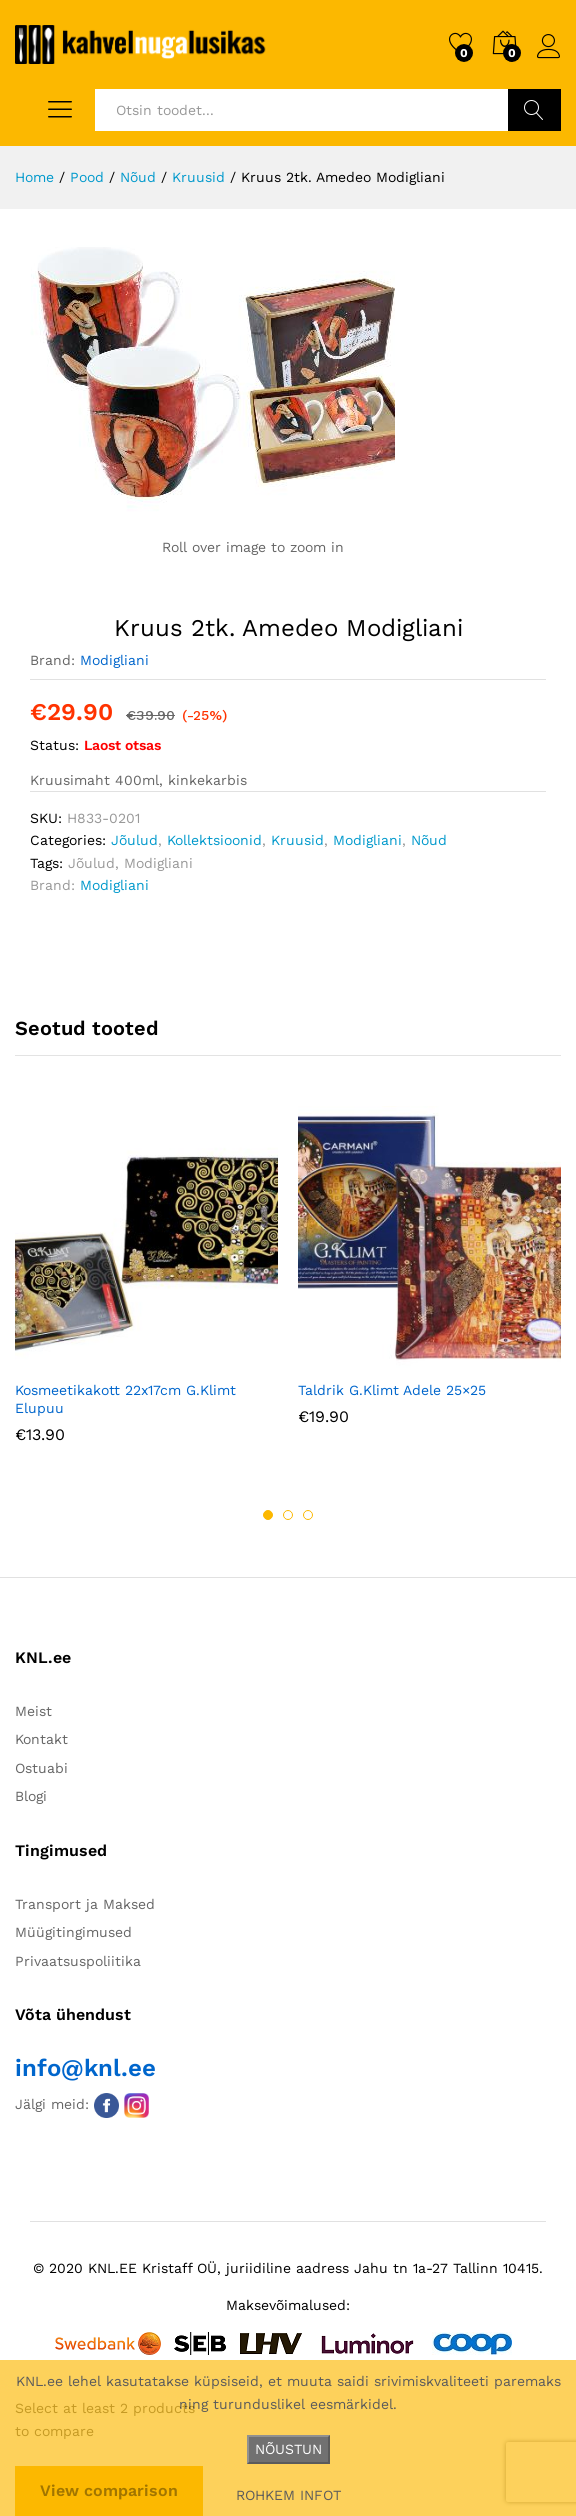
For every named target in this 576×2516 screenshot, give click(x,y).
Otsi (534, 110)
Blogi (31, 1796)
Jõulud (134, 840)
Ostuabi (41, 1768)
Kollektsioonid (214, 840)
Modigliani (114, 660)
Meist (33, 1711)
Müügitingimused (73, 1932)
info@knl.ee (85, 2068)
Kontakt (41, 1739)
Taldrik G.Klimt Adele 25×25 (392, 1390)
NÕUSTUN (288, 2449)
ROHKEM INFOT (288, 2495)
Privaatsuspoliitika (78, 1961)
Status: (54, 745)
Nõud (429, 840)
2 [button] (288, 1515)
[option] (146, 1289)
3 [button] (308, 1515)
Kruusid (297, 840)
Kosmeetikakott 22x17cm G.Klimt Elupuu (125, 1399)
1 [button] (268, 1515)
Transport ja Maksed (85, 1904)
